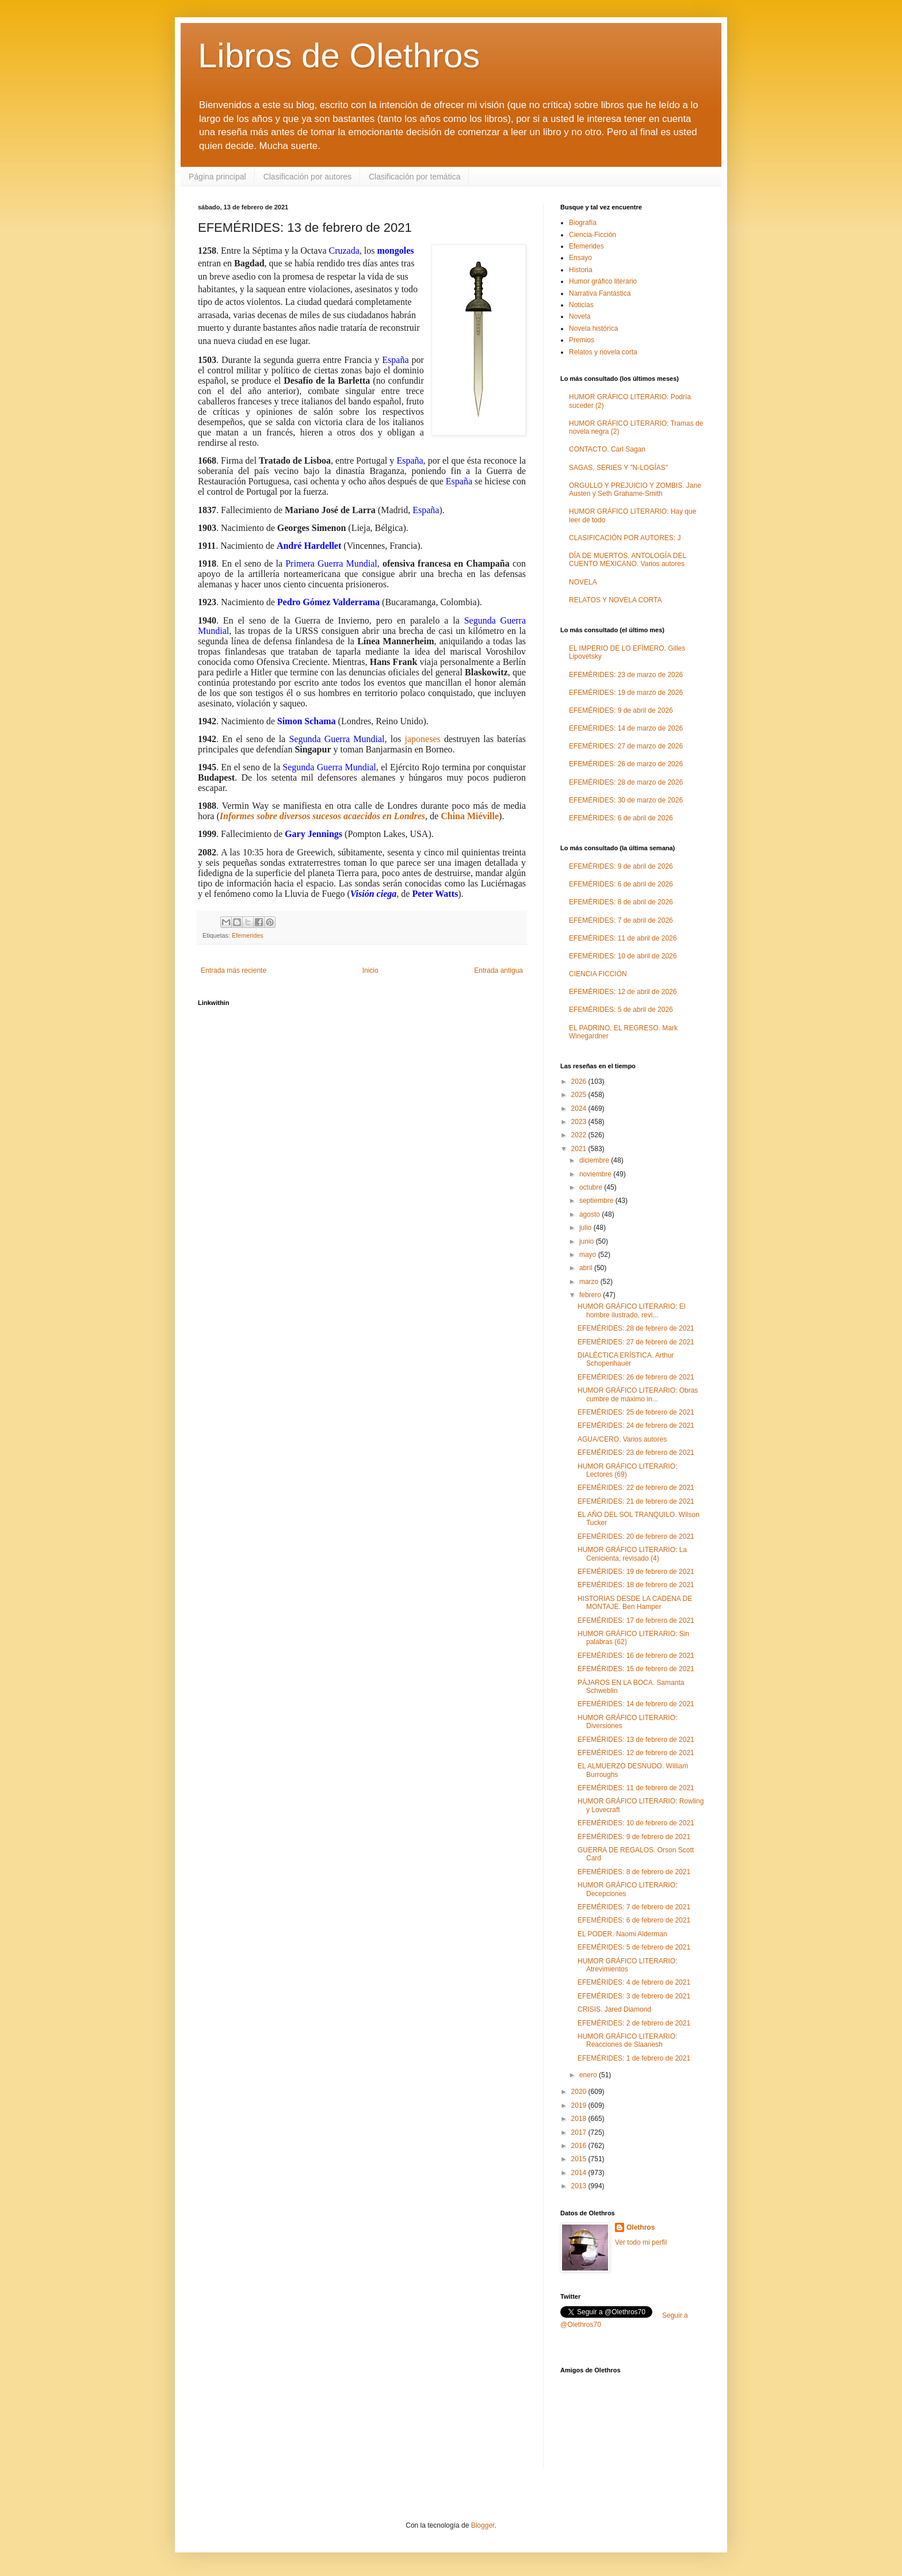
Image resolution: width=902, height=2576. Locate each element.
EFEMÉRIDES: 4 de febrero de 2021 (634, 1982)
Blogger (483, 2525)
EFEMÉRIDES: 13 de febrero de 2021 (636, 1740)
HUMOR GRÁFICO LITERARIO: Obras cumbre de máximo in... (638, 1394)
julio (586, 1228)
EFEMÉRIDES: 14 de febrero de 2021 (636, 1704)
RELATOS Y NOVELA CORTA (615, 600)
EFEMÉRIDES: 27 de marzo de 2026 (626, 746)
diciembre (595, 1160)
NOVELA (583, 582)
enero (589, 2075)
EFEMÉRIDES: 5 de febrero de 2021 (634, 1947)
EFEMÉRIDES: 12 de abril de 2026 (622, 992)
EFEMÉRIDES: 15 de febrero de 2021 (636, 1669)
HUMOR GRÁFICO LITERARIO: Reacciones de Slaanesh (627, 2040)
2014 (579, 2173)
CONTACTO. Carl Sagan (607, 449)
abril (586, 1268)
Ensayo (580, 258)
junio (587, 1241)
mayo (588, 1255)
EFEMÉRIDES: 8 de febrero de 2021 (634, 1872)
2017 (579, 2132)
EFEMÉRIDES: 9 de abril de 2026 (621, 710)
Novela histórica (593, 328)
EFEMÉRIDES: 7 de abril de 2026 (621, 920)
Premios (581, 340)
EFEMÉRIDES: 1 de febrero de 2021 (634, 2058)
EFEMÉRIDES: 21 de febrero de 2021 (636, 1501)
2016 (579, 2146)
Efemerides (247, 935)
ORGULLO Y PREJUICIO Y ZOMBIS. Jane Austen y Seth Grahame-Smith (635, 489)
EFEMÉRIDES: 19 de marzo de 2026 (626, 693)
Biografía (583, 223)
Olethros (640, 2227)
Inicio (370, 970)
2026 (579, 1081)
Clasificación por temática (415, 176)
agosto (590, 1214)
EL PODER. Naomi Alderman (622, 1934)
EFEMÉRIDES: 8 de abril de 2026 (621, 902)
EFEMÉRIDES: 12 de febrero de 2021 (636, 1753)
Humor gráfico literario (603, 281)
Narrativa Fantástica (599, 293)
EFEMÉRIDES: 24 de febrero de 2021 (636, 1425)
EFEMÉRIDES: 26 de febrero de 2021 (636, 1377)
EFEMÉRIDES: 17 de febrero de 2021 (636, 1620)
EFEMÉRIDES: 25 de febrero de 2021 (636, 1412)
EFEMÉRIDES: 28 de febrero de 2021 (636, 1328)
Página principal (217, 176)
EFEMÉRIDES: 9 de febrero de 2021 (634, 1837)
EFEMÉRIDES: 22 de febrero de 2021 (636, 1488)
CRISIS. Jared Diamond (614, 2009)
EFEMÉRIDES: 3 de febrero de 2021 (634, 1996)
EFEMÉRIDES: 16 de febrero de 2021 (636, 1656)
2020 (579, 2092)
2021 (579, 1149)
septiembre (597, 1201)
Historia (581, 270)
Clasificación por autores (307, 176)
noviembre (596, 1174)
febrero (591, 1295)
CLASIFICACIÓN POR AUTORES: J (625, 538)
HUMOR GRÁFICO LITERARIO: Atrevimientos (627, 1965)
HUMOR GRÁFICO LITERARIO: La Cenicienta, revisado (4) (632, 1554)
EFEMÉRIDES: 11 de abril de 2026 (622, 938)
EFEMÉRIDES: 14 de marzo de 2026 (626, 728)
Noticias (581, 305)
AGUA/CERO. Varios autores (622, 1439)
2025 (579, 1095)
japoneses (423, 739)
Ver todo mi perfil (641, 2242)
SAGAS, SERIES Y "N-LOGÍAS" (618, 468)
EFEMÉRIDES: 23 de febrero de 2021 (636, 1452)
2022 (579, 1135)
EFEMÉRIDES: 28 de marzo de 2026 (626, 782)
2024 (579, 1108)
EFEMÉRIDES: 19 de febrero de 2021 (636, 1572)
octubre (591, 1187)
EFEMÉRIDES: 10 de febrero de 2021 (636, 1823)
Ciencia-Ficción (592, 235)
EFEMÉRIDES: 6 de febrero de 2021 (634, 1920)
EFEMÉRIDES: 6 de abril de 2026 (621, 818)
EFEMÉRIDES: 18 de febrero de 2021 (636, 1585)
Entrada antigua (498, 970)
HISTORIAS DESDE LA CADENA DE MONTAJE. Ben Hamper (635, 1603)
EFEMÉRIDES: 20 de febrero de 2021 (636, 1536)
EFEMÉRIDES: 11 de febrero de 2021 (636, 1788)
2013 (579, 2186)
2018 (579, 2119)
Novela (579, 316)
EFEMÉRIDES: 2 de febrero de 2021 (634, 2023)
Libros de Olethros (339, 55)
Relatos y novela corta (603, 352)
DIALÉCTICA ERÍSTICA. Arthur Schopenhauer (626, 1359)
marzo (590, 1282)
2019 (579, 2105)
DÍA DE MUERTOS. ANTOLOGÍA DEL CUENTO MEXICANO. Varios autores (627, 560)
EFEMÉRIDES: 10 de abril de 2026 (622, 956)
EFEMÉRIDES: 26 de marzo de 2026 (626, 764)
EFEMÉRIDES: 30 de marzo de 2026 (626, 800)
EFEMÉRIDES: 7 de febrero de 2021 (634, 1907)
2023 (579, 1122)
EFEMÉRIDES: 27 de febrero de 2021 (636, 1342)
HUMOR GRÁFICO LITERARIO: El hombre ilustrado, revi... (631, 1310)
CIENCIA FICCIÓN (598, 974)
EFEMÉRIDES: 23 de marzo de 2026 (626, 675)
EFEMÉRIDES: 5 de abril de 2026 (621, 1010)
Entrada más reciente (233, 970)
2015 (579, 2159)
